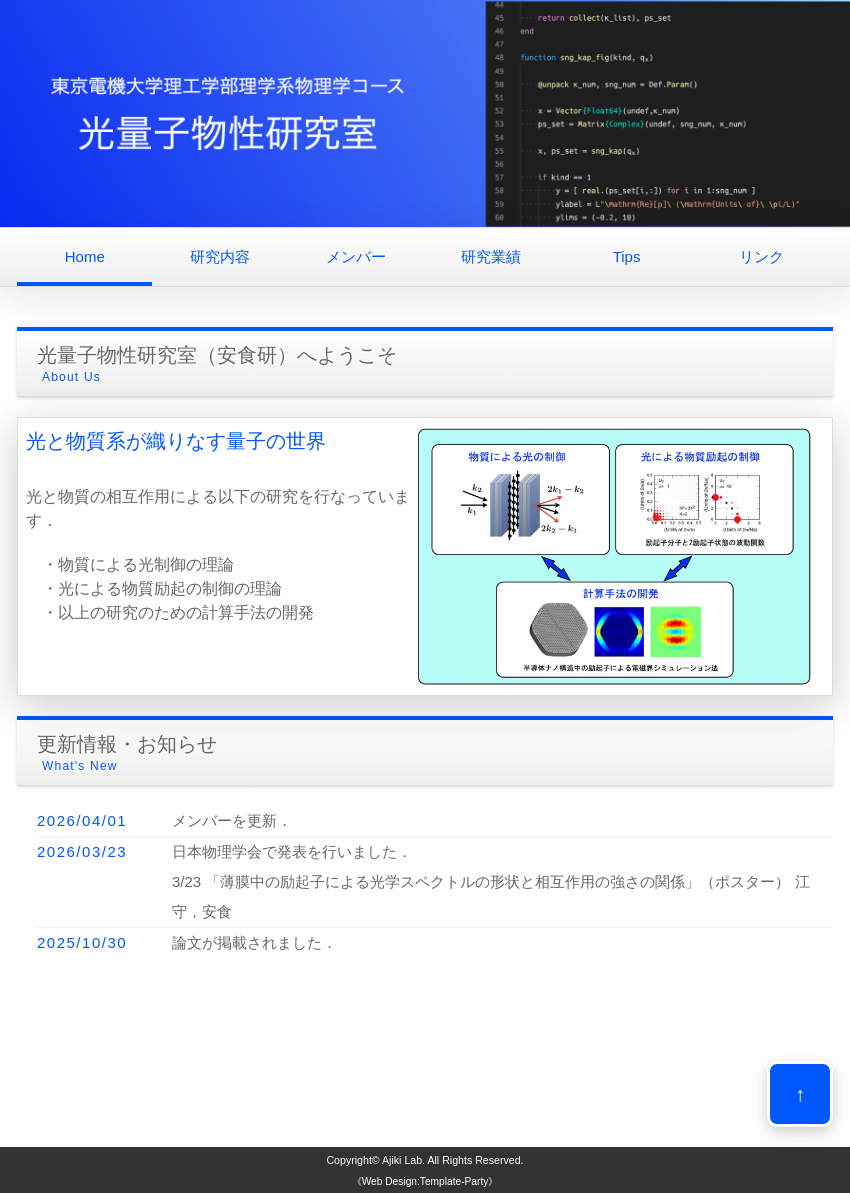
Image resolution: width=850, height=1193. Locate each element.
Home (85, 256)
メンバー (356, 256)
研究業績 (491, 256)
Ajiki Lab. (403, 1160)
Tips (627, 256)
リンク (761, 256)
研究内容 (220, 256)
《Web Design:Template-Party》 (425, 1181)
